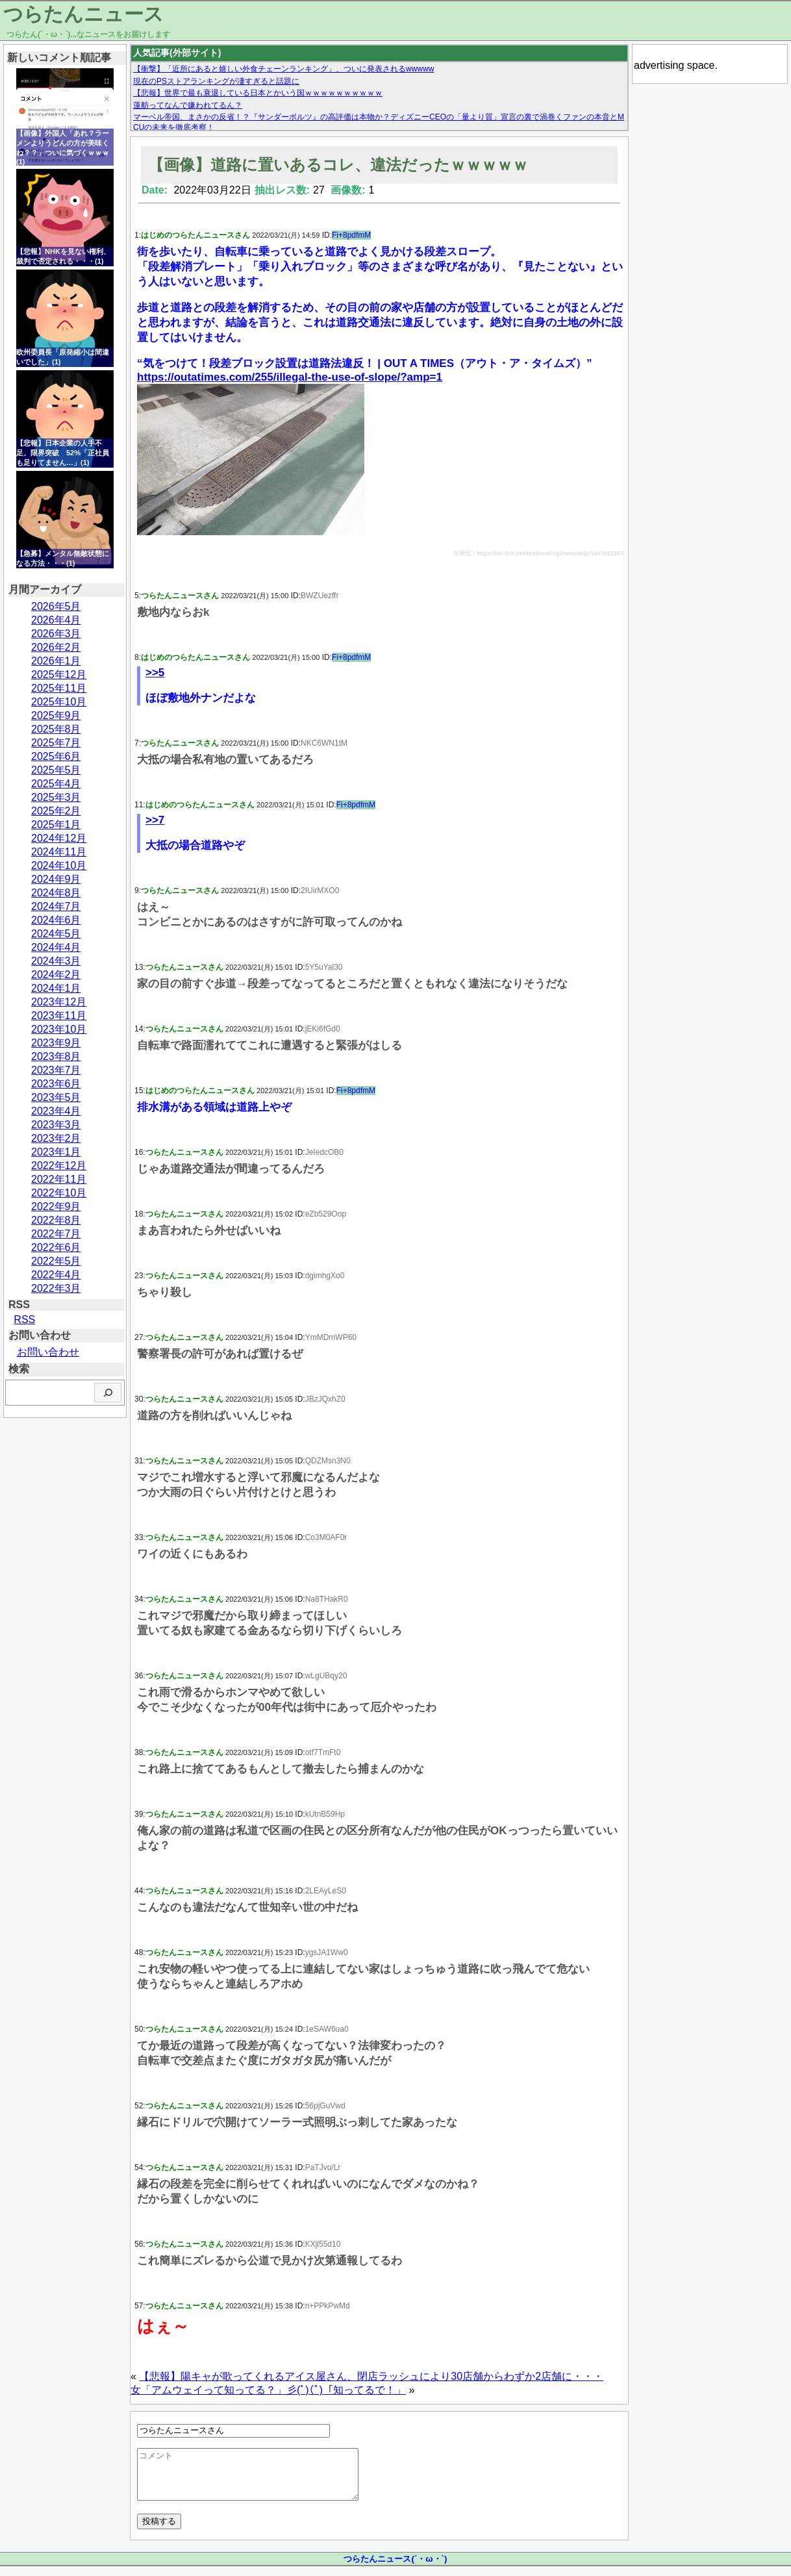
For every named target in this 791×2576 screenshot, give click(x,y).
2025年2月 (56, 810)
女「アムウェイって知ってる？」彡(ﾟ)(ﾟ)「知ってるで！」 (268, 2389)
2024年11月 (58, 851)
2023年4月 (56, 1111)
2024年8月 (56, 892)
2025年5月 (56, 770)
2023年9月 (56, 1042)
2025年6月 (56, 756)
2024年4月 (56, 947)
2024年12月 (58, 838)
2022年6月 (56, 1247)
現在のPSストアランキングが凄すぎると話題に (216, 81)
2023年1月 (56, 1151)
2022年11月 (58, 1179)
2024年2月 (56, 974)
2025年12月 (58, 674)
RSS (24, 1319)
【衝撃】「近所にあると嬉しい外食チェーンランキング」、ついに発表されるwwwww (283, 68)
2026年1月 (56, 660)
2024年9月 (56, 879)
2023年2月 (56, 1138)
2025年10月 (58, 701)
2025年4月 (56, 783)
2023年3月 (56, 1124)
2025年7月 (56, 742)
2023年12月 (58, 1001)
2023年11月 (58, 1015)
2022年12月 (58, 1165)
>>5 (154, 672)
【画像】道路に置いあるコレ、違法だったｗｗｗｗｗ (338, 164)
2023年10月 (58, 1029)
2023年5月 (56, 1097)
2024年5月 (56, 933)
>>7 (154, 820)
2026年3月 (56, 633)
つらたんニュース (83, 14)
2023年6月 (56, 1083)
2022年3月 (56, 1288)
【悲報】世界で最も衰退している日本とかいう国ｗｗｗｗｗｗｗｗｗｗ (258, 92)
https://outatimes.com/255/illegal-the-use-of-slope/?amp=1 (289, 377)
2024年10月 (58, 865)
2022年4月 (56, 1274)
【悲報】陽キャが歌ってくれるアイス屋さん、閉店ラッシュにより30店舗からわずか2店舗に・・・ (371, 2376)
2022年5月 (56, 1261)
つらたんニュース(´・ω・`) (395, 2568)
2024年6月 (56, 920)
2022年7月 (56, 1233)
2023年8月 (56, 1056)
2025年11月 (58, 688)
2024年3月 (56, 960)
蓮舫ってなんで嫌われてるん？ (187, 105)
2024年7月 (56, 906)
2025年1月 (56, 824)
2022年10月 (58, 1192)
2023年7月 (56, 1070)
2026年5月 (56, 606)
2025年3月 (56, 797)
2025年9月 (56, 715)
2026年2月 (56, 647)
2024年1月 (56, 988)
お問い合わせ (48, 1351)
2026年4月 (56, 619)
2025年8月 (56, 729)
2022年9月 (56, 1206)
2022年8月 (56, 1220)
